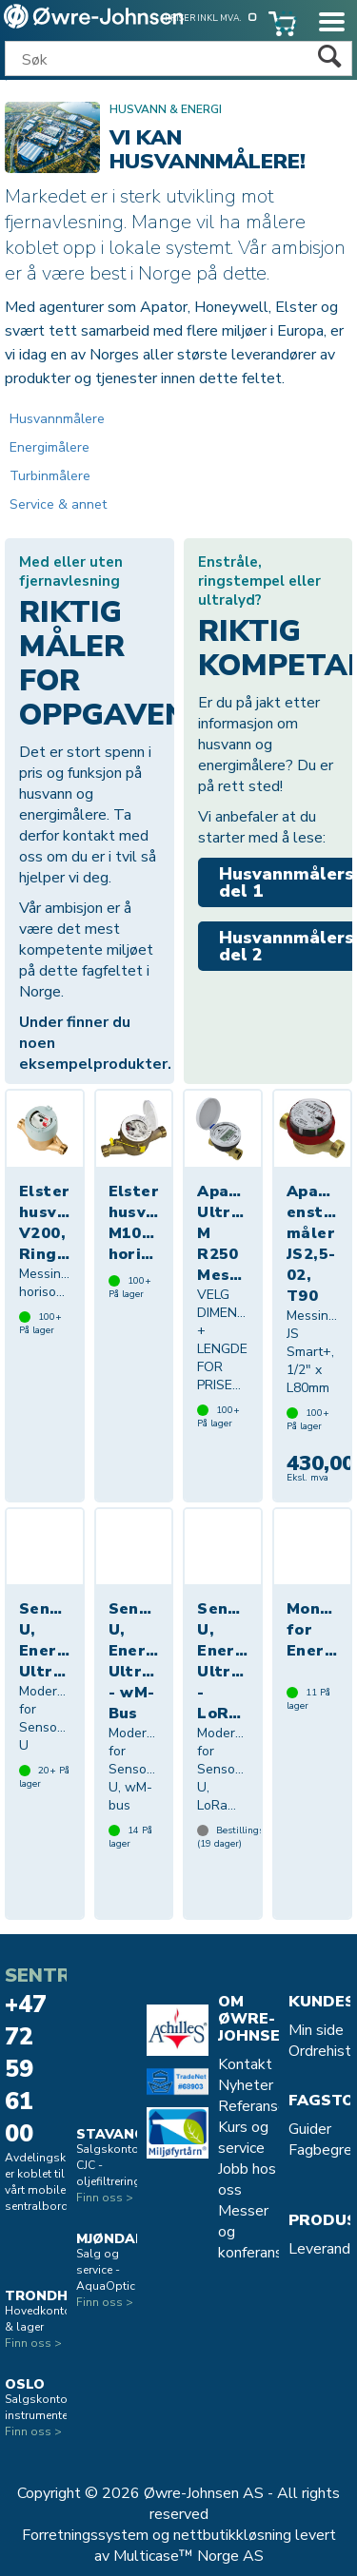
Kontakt (245, 2064)
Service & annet (58, 504)
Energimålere (49, 447)
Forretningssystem (85, 2535)
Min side (316, 2030)
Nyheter (245, 2085)
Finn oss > (33, 2343)
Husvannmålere (57, 419)
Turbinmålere (50, 476)
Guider (309, 2129)
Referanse (252, 2106)
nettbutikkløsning (232, 2535)
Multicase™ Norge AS (188, 2556)
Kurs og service (243, 2138)
